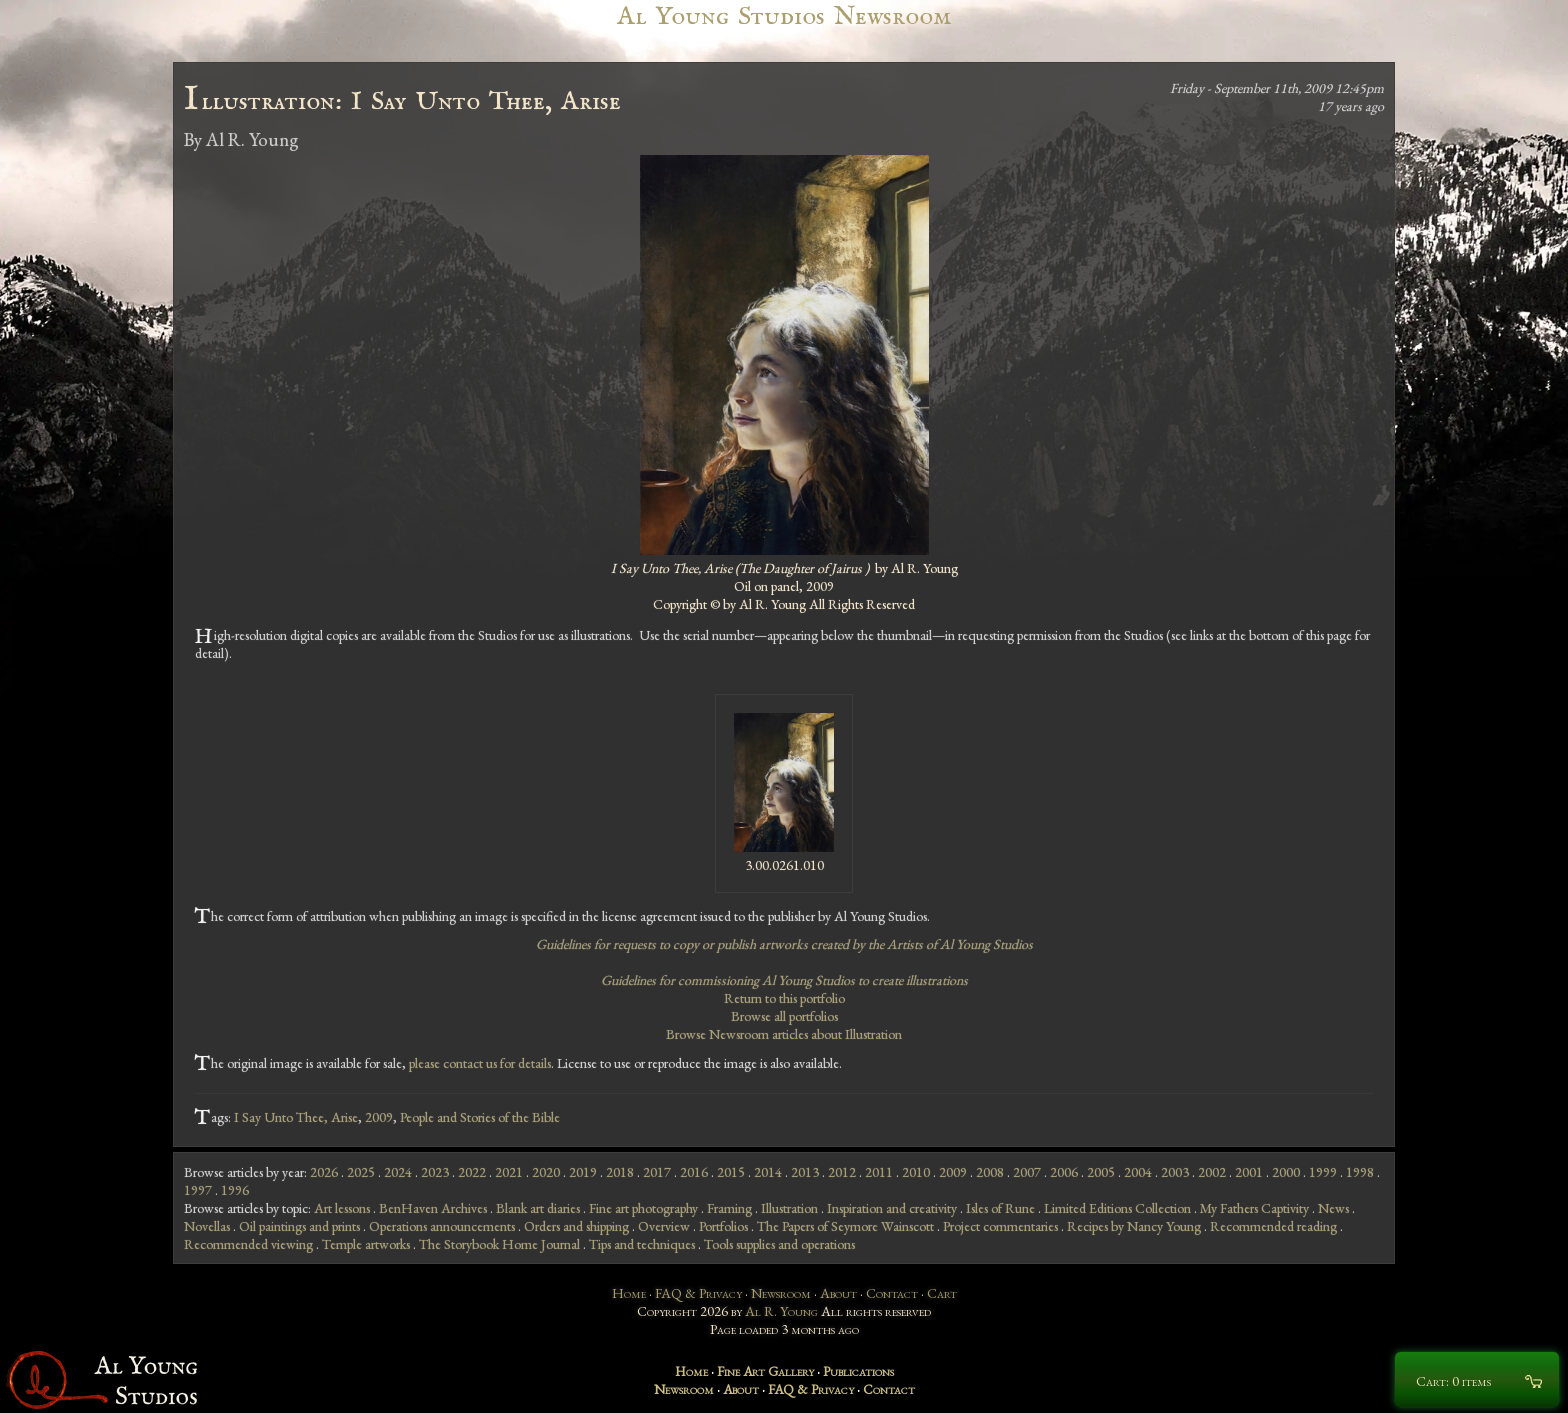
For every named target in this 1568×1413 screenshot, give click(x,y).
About (838, 1293)
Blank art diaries (538, 1208)
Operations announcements (442, 1226)
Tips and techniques (642, 1244)
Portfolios (723, 1226)
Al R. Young (781, 1311)
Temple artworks (366, 1244)
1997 (198, 1190)
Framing (729, 1208)
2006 (1064, 1172)
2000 (1286, 1172)
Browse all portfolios (784, 1016)
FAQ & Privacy (698, 1293)
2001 (1249, 1172)
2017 (657, 1172)
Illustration (789, 1208)
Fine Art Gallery (765, 1371)
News (1333, 1208)
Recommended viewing (248, 1244)
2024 (398, 1172)
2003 (1175, 1172)
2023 (435, 1172)
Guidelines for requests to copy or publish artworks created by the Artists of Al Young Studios (784, 944)
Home (629, 1293)
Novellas (207, 1226)
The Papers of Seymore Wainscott (845, 1226)
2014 (768, 1172)
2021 (509, 1172)
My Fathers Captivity (1254, 1208)
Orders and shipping (576, 1226)
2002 (1212, 1172)
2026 (324, 1172)
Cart (942, 1293)
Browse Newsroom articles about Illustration (784, 1034)
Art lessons (342, 1208)
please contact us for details (480, 1063)
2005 (1101, 1172)
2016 (694, 1172)
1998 (1360, 1172)
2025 (361, 1172)
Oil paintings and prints (299, 1226)
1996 (235, 1190)
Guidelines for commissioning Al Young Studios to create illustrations (784, 980)
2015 (731, 1172)
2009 (379, 1117)
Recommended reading (1273, 1226)
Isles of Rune (1000, 1208)
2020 (546, 1172)
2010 (916, 1172)
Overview (664, 1226)
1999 (1323, 1172)
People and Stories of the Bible (480, 1117)
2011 (879, 1172)
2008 (990, 1172)
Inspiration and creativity (892, 1208)
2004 (1138, 1172)
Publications (858, 1371)
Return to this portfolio (784, 998)
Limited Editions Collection (1117, 1208)
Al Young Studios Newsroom (784, 16)
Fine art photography (643, 1208)
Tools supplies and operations (779, 1244)
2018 (620, 1172)
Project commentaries (1000, 1226)
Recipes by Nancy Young (1134, 1226)
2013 (805, 1172)
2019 (583, 1172)
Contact (892, 1293)
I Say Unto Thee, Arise (296, 1117)
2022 (472, 1172)
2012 (842, 1172)
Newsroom (781, 1293)
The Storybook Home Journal (499, 1244)
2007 (1027, 1172)
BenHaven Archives (433, 1208)
